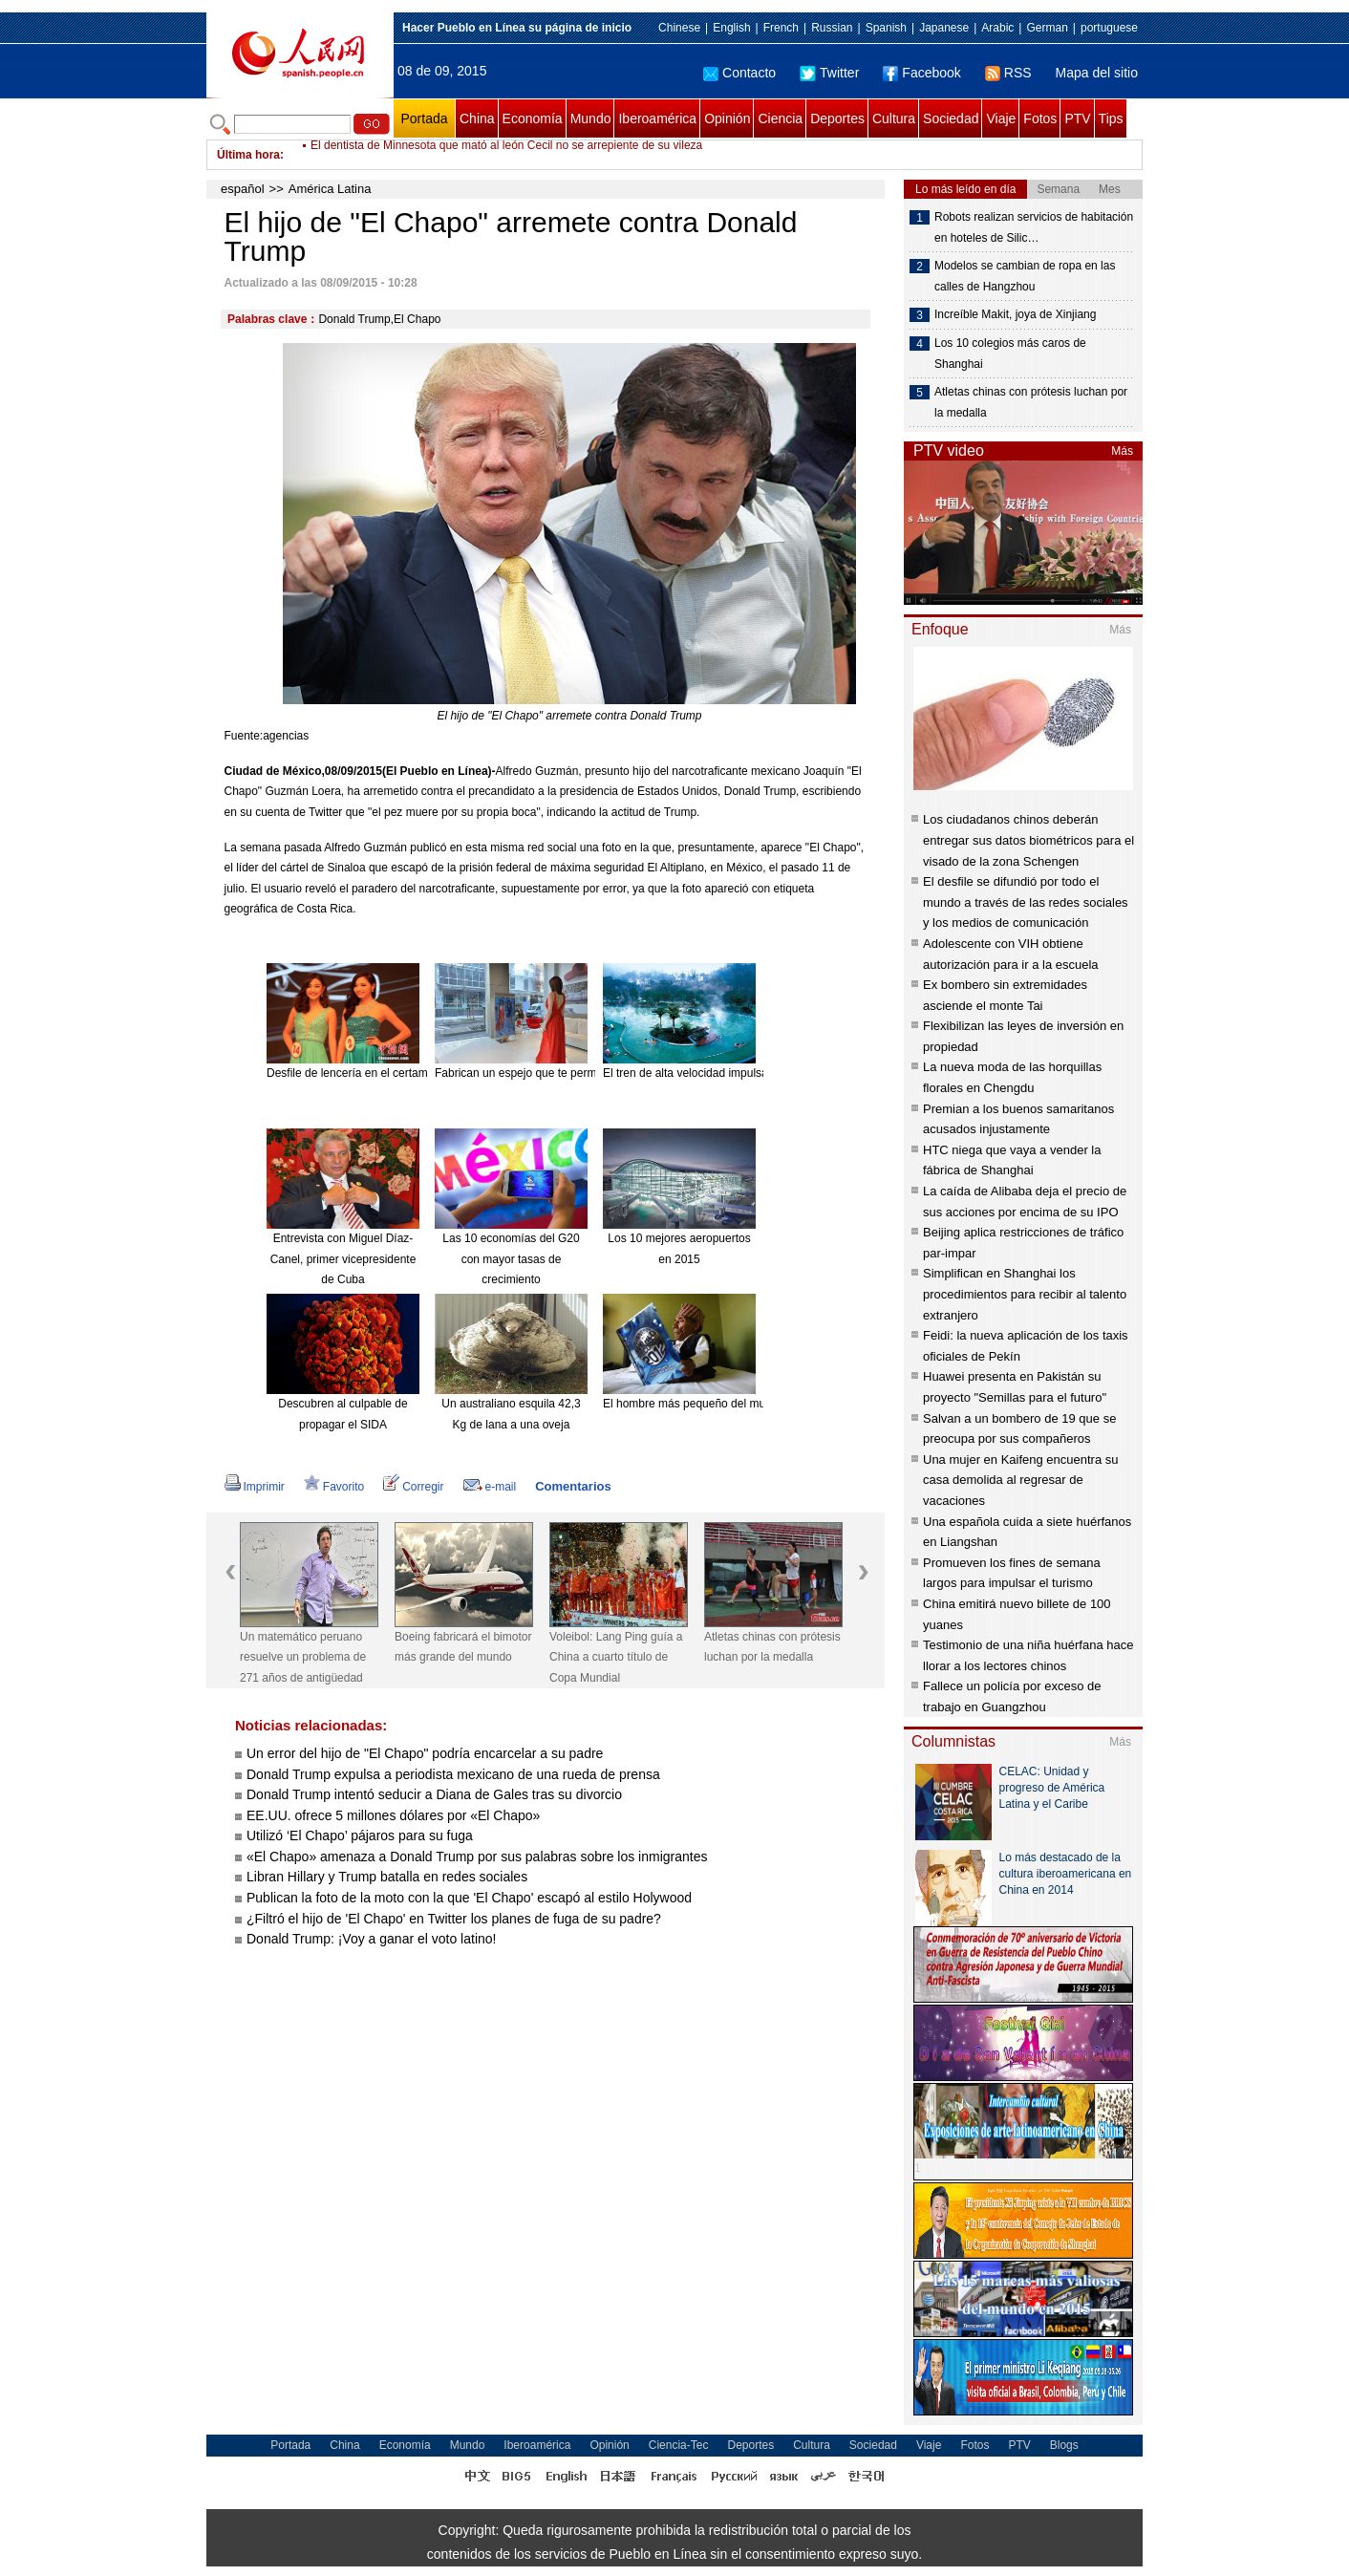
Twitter (829, 72)
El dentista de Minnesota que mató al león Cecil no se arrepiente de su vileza (506, 154)
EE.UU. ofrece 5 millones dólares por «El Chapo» (393, 1815)
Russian (831, 27)
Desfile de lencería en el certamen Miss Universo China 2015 (422, 1073)
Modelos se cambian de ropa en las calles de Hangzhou (1024, 276)
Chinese (679, 27)
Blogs (1064, 2445)
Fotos (1040, 118)
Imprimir (255, 1486)
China (477, 118)
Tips (1111, 118)
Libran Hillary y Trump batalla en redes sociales (386, 1876)
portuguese (1109, 27)
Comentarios (572, 1486)
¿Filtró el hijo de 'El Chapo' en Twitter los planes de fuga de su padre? (453, 1918)
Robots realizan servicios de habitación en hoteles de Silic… (1033, 227)
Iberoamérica (657, 118)
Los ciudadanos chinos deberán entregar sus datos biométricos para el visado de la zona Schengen (1028, 840)
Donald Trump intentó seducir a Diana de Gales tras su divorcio (434, 1794)
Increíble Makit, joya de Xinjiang (1015, 314)
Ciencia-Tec (679, 2445)
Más (1122, 451)
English (731, 27)
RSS (1008, 72)
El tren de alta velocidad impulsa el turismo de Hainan (739, 1073)
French (781, 27)
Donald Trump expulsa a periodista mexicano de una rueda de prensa (453, 1774)
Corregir (413, 1486)
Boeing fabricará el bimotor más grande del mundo (463, 1647)
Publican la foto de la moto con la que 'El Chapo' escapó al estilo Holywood (469, 1897)
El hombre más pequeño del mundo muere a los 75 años (747, 1403)
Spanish (886, 27)
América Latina (330, 189)
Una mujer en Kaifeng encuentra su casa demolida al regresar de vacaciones (1021, 1480)
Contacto (739, 72)
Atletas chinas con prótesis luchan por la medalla (772, 1647)
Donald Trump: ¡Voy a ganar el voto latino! (371, 1938)
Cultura (893, 118)
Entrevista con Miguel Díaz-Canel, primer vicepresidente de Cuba (343, 1259)
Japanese (944, 27)
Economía (533, 118)
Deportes (837, 118)
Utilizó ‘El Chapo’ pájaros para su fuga (359, 1835)
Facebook (921, 72)
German (1046, 27)
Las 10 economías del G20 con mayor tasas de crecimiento (510, 1259)
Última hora (248, 154)
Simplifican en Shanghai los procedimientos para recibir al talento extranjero (1024, 1293)
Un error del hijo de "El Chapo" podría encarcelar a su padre (424, 1753)
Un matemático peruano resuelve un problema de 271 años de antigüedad (303, 1657)
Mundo (590, 118)
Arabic (997, 27)
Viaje (1001, 118)
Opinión (727, 118)
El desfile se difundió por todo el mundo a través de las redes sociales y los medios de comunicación (1025, 902)
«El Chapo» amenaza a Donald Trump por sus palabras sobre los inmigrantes (477, 1856)
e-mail (490, 1486)
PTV (1077, 118)
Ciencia (780, 118)
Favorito (334, 1486)
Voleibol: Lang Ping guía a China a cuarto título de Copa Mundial (615, 1657)
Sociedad (950, 118)
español (243, 189)
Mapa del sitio (1097, 72)
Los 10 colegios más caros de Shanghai (1010, 353)
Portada (423, 118)
